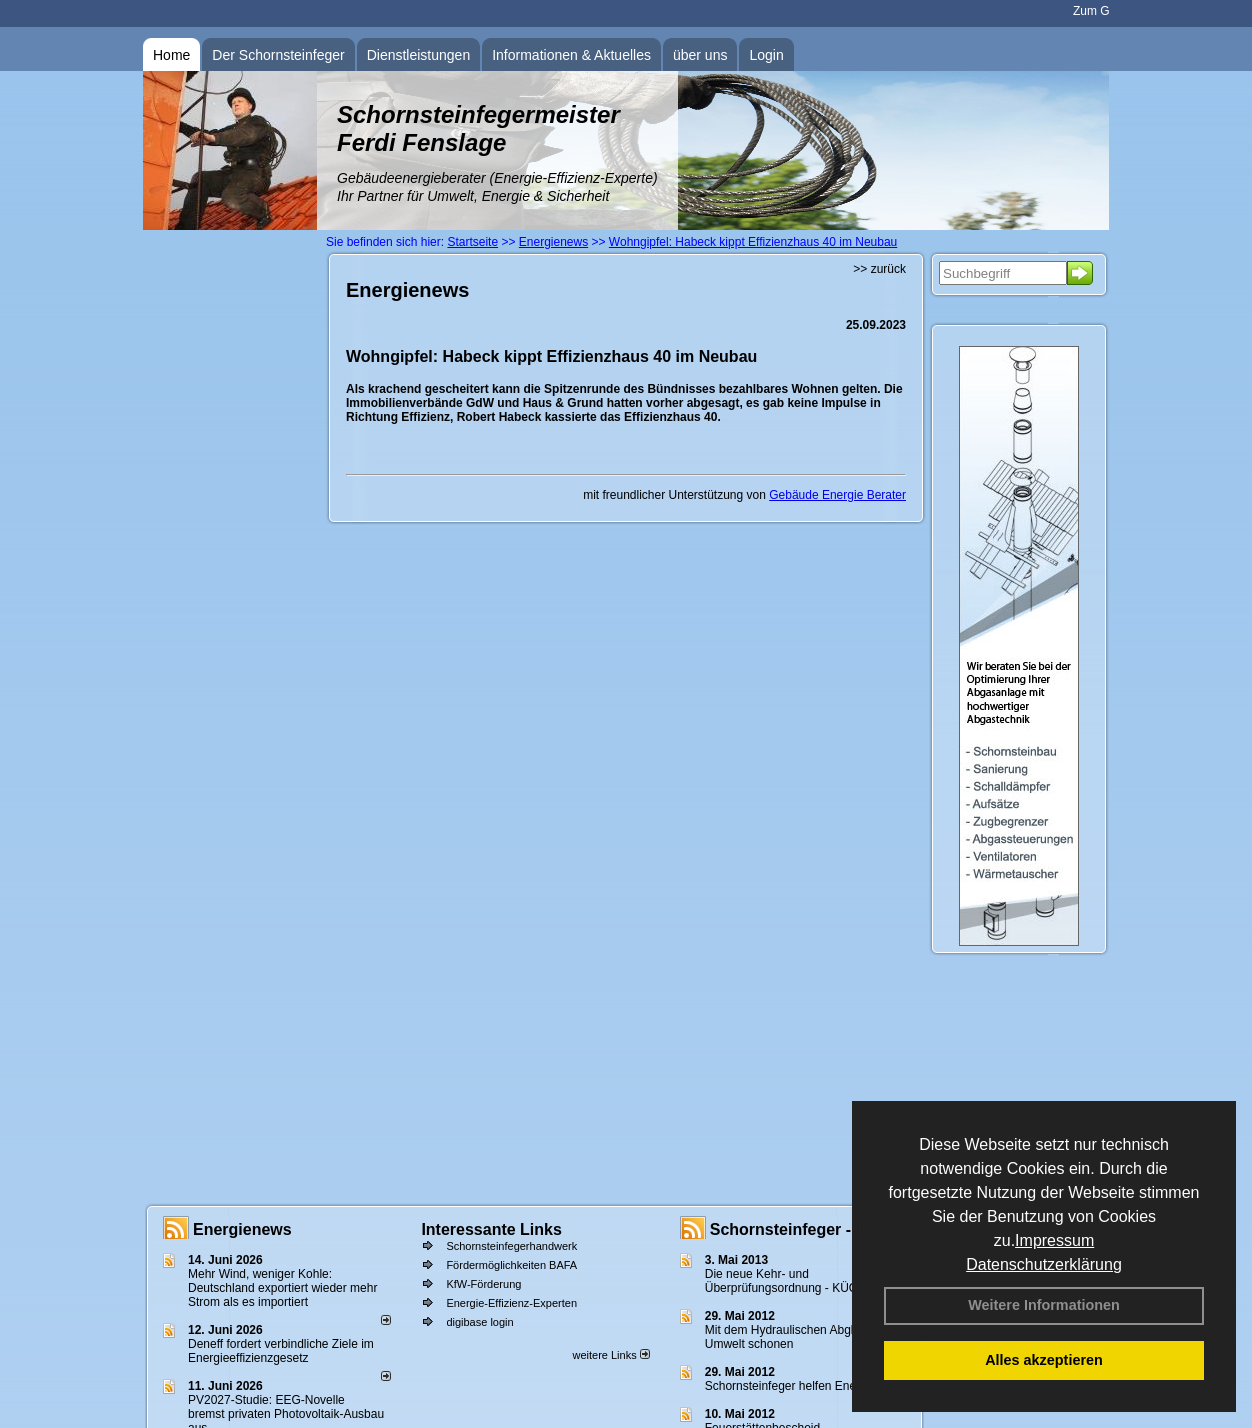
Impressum (1054, 1240)
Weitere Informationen (1044, 1305)
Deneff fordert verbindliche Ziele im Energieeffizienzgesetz (281, 1351)
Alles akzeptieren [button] (1044, 1360)
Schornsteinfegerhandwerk (511, 1246)
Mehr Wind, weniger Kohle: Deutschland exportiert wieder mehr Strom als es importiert (282, 1288)
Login (766, 55)
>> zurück (879, 269)
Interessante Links (491, 1229)
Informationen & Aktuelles (571, 55)
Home (171, 55)
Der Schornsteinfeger (278, 55)
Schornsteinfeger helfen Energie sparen (810, 1386)
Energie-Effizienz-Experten (511, 1303)
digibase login (479, 1322)
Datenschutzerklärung (1044, 1264)
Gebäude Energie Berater (837, 495)
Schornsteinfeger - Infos (802, 1229)
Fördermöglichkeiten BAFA (511, 1265)
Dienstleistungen (419, 55)
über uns (700, 55)
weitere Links (610, 1355)
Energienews (242, 1229)
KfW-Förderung (483, 1284)
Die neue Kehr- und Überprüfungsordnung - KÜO (781, 1281)
